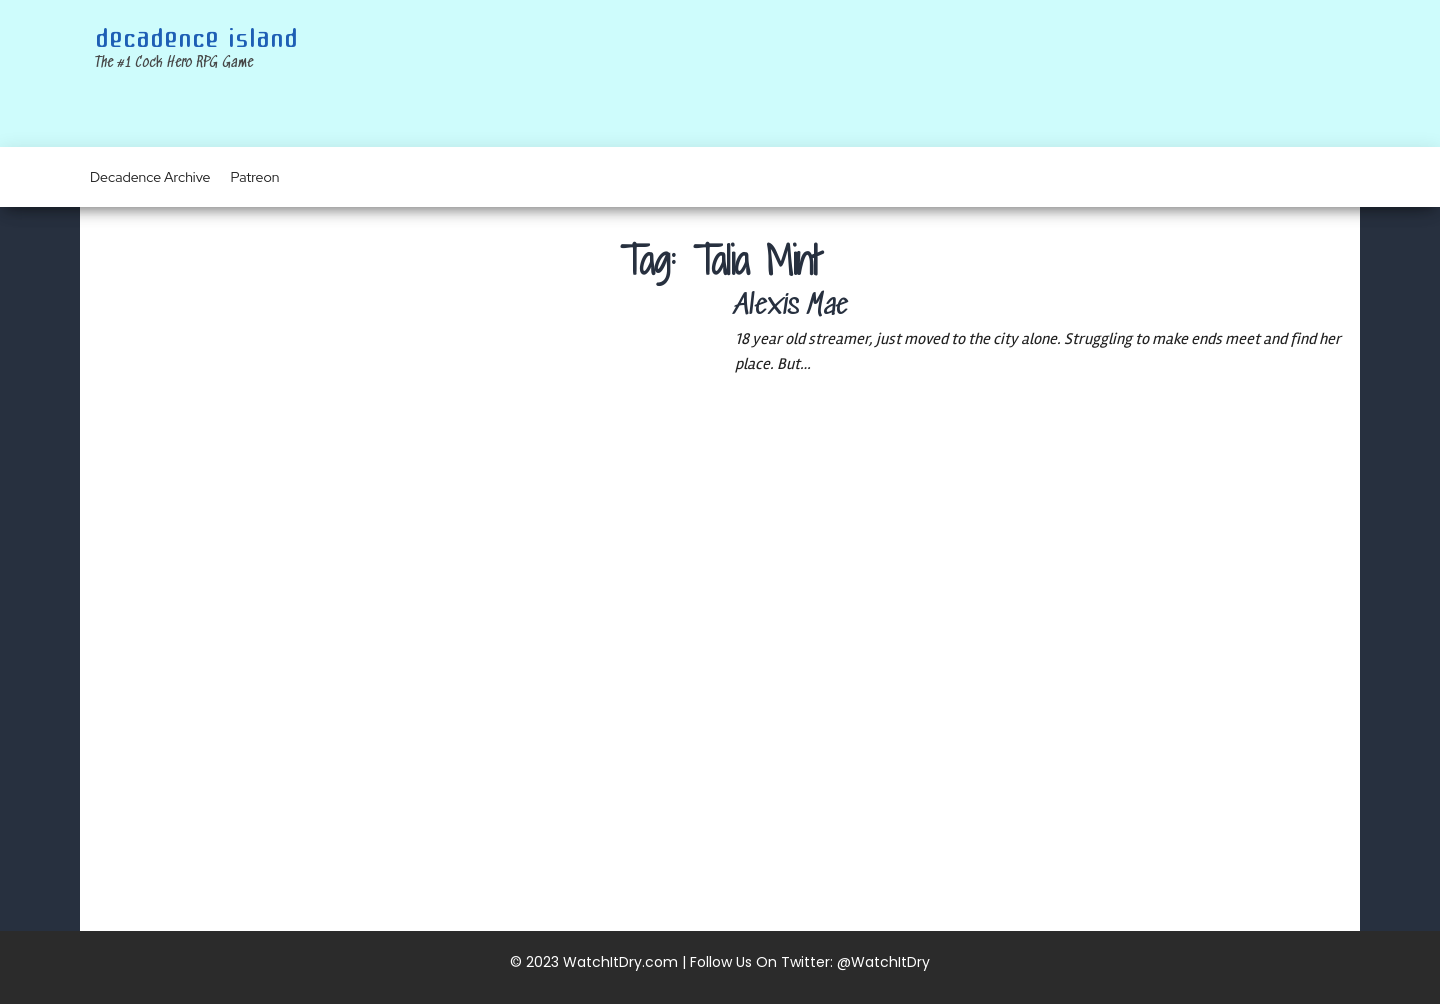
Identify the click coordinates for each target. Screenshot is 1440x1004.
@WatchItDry (883, 962)
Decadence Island (196, 39)
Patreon (255, 177)
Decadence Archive (150, 177)
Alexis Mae (791, 307)
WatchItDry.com (620, 962)
